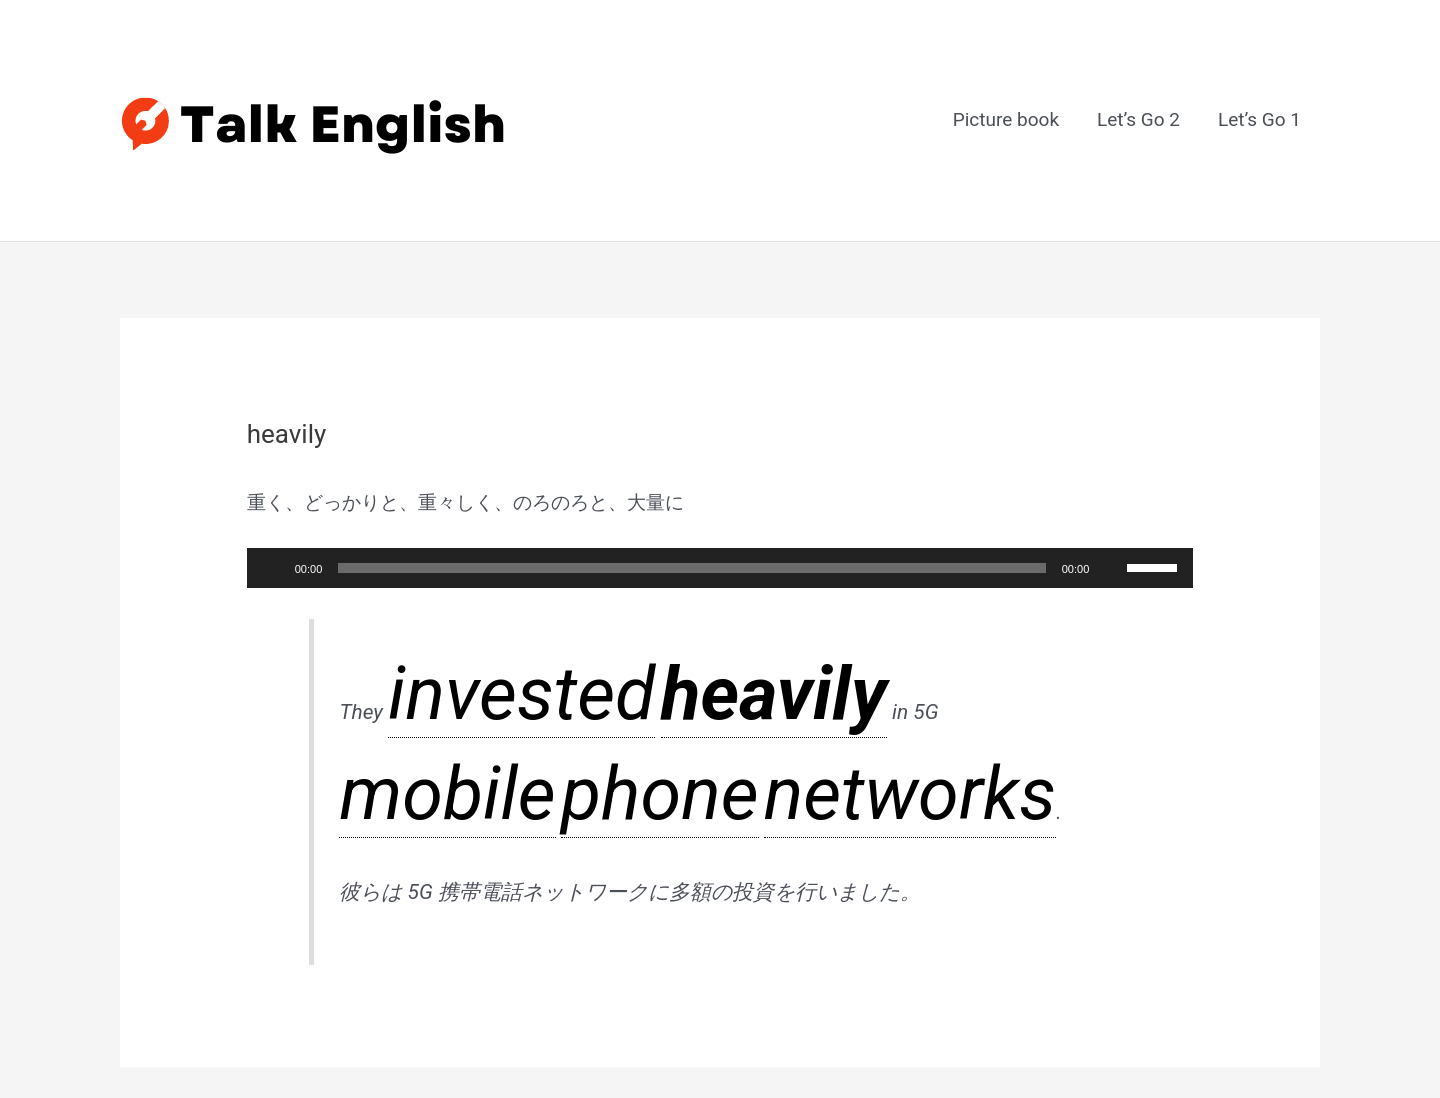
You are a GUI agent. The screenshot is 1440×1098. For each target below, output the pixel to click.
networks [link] (759, 562)
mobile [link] (620, 562)
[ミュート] (1111, 472)
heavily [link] (501, 562)
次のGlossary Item (1229, 858)
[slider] (691, 472)
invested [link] (426, 562)
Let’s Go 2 (1138, 72)
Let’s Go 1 (1259, 72)
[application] (720, 472)
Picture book (1006, 72)
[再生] (273, 472)
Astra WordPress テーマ (853, 1029)
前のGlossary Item (211, 858)
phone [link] (684, 562)
